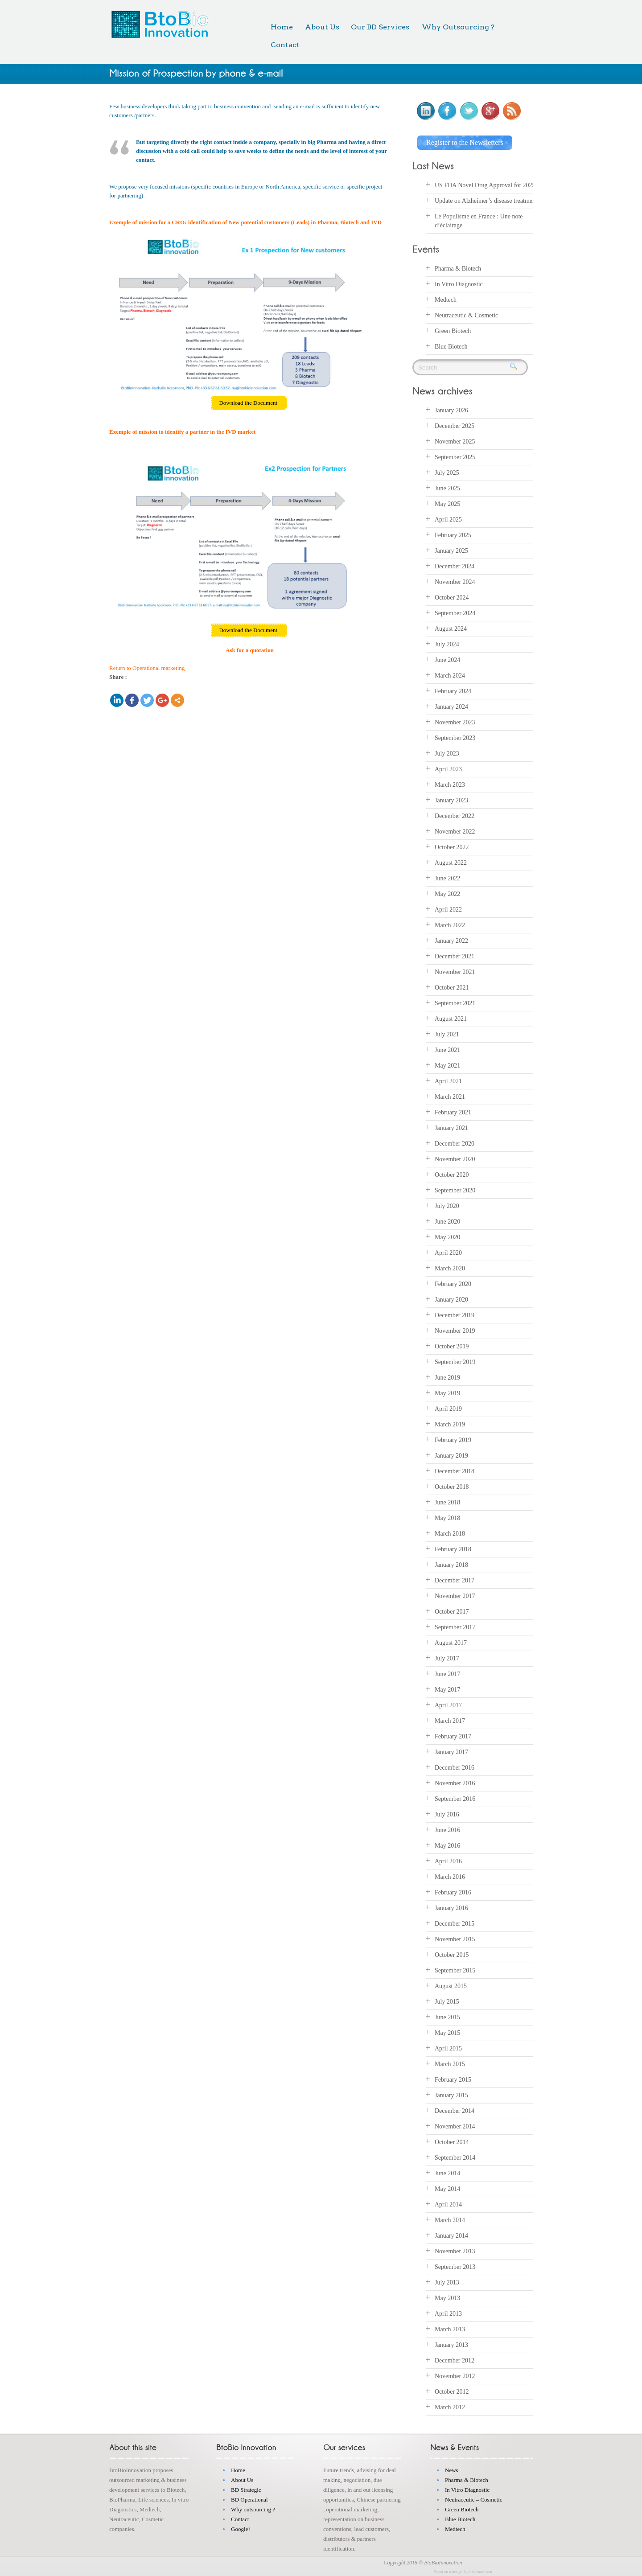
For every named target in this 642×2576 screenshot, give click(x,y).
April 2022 (448, 909)
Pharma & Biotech (458, 268)
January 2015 (451, 2095)
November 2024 (455, 582)
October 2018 (452, 1486)
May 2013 (447, 2298)
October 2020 (452, 1174)
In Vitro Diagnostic (459, 284)
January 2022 (451, 940)
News (451, 2470)
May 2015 (447, 2033)
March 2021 (450, 1096)
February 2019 (453, 1440)
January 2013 (451, 2345)
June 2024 (447, 660)
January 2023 (451, 800)
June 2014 (447, 2173)
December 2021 (454, 956)
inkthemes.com (480, 2571)
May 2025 (447, 504)
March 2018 (450, 1533)
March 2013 (450, 2329)
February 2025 (453, 535)
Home (282, 27)
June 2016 (447, 1830)
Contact (285, 45)
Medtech (446, 299)
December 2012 (454, 2360)
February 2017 (453, 1736)
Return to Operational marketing (147, 668)
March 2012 (450, 2407)
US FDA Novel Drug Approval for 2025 (485, 185)
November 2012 (455, 2376)
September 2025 (455, 457)
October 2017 (452, 1611)
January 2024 (451, 706)
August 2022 (451, 862)
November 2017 (455, 1596)
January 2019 (451, 1455)
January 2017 (451, 1752)
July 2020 (447, 1206)
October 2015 (452, 1955)
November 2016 (455, 1783)
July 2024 (447, 644)
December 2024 (454, 566)
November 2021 (455, 972)
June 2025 (447, 488)
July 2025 (447, 472)
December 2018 (454, 1471)
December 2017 (454, 1580)
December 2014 (454, 2111)
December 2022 (454, 816)
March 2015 (450, 2064)
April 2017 (448, 1705)
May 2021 (447, 1065)
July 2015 (447, 2001)
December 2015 (454, 1923)
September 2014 (455, 2157)
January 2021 (451, 1128)
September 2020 (455, 1190)
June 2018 (447, 1502)
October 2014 (452, 2142)
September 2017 (455, 1627)
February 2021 (453, 1112)
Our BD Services (380, 27)
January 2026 (451, 410)
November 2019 (455, 1330)
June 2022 (447, 878)
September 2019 (455, 1362)
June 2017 (447, 1674)
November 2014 (455, 2126)
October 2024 (452, 597)
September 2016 (455, 1798)
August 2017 (451, 1642)
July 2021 (447, 1034)
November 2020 (455, 1159)
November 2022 (455, 831)
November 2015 (455, 1939)
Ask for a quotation (250, 650)
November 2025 (455, 441)
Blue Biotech (451, 346)
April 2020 (448, 1252)
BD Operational (249, 2499)
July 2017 (447, 1658)
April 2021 (448, 1081)
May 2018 (447, 1518)
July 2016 (447, 1814)
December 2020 (454, 1143)
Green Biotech (453, 331)
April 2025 (448, 519)
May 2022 (447, 894)
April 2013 (448, 2313)
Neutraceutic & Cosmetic (466, 315)
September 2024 (455, 613)
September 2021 (455, 1003)
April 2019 (448, 1408)
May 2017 (447, 1689)
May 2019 (447, 1393)
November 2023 (455, 722)
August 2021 (451, 1018)
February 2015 (453, 2079)
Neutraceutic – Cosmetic (473, 2499)
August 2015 (451, 1986)
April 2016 (448, 1861)
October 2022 (452, 847)
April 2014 (448, 2204)
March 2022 (450, 925)
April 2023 (448, 769)
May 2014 (447, 2189)
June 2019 (447, 1377)
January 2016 (451, 1908)
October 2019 (452, 1346)
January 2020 (451, 1299)
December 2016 (454, 1767)
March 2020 (450, 1268)
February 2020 (453, 1284)
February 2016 (453, 1892)
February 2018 (453, 1549)
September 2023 (455, 738)
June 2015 (447, 2017)
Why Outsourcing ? (458, 27)
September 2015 (455, 1970)
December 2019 (454, 1315)
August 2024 (451, 628)
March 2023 (450, 784)
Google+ (241, 2529)
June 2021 (447, 1050)
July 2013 (447, 2282)
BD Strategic (246, 2489)
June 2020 (447, 1221)
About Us (322, 27)
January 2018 (451, 1564)
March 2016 (450, 1876)
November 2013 (455, 2251)
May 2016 (447, 1845)
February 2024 (453, 691)
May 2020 (447, 1237)
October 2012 (452, 2391)
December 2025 (454, 426)
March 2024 (450, 675)
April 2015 (448, 2048)
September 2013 (455, 2267)
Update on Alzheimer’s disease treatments (487, 200)
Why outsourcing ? (253, 2509)
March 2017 (450, 1720)
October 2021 (452, 987)
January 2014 (451, 2235)
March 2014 (450, 2220)
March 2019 (450, 1424)
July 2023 (447, 753)
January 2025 (451, 550)
